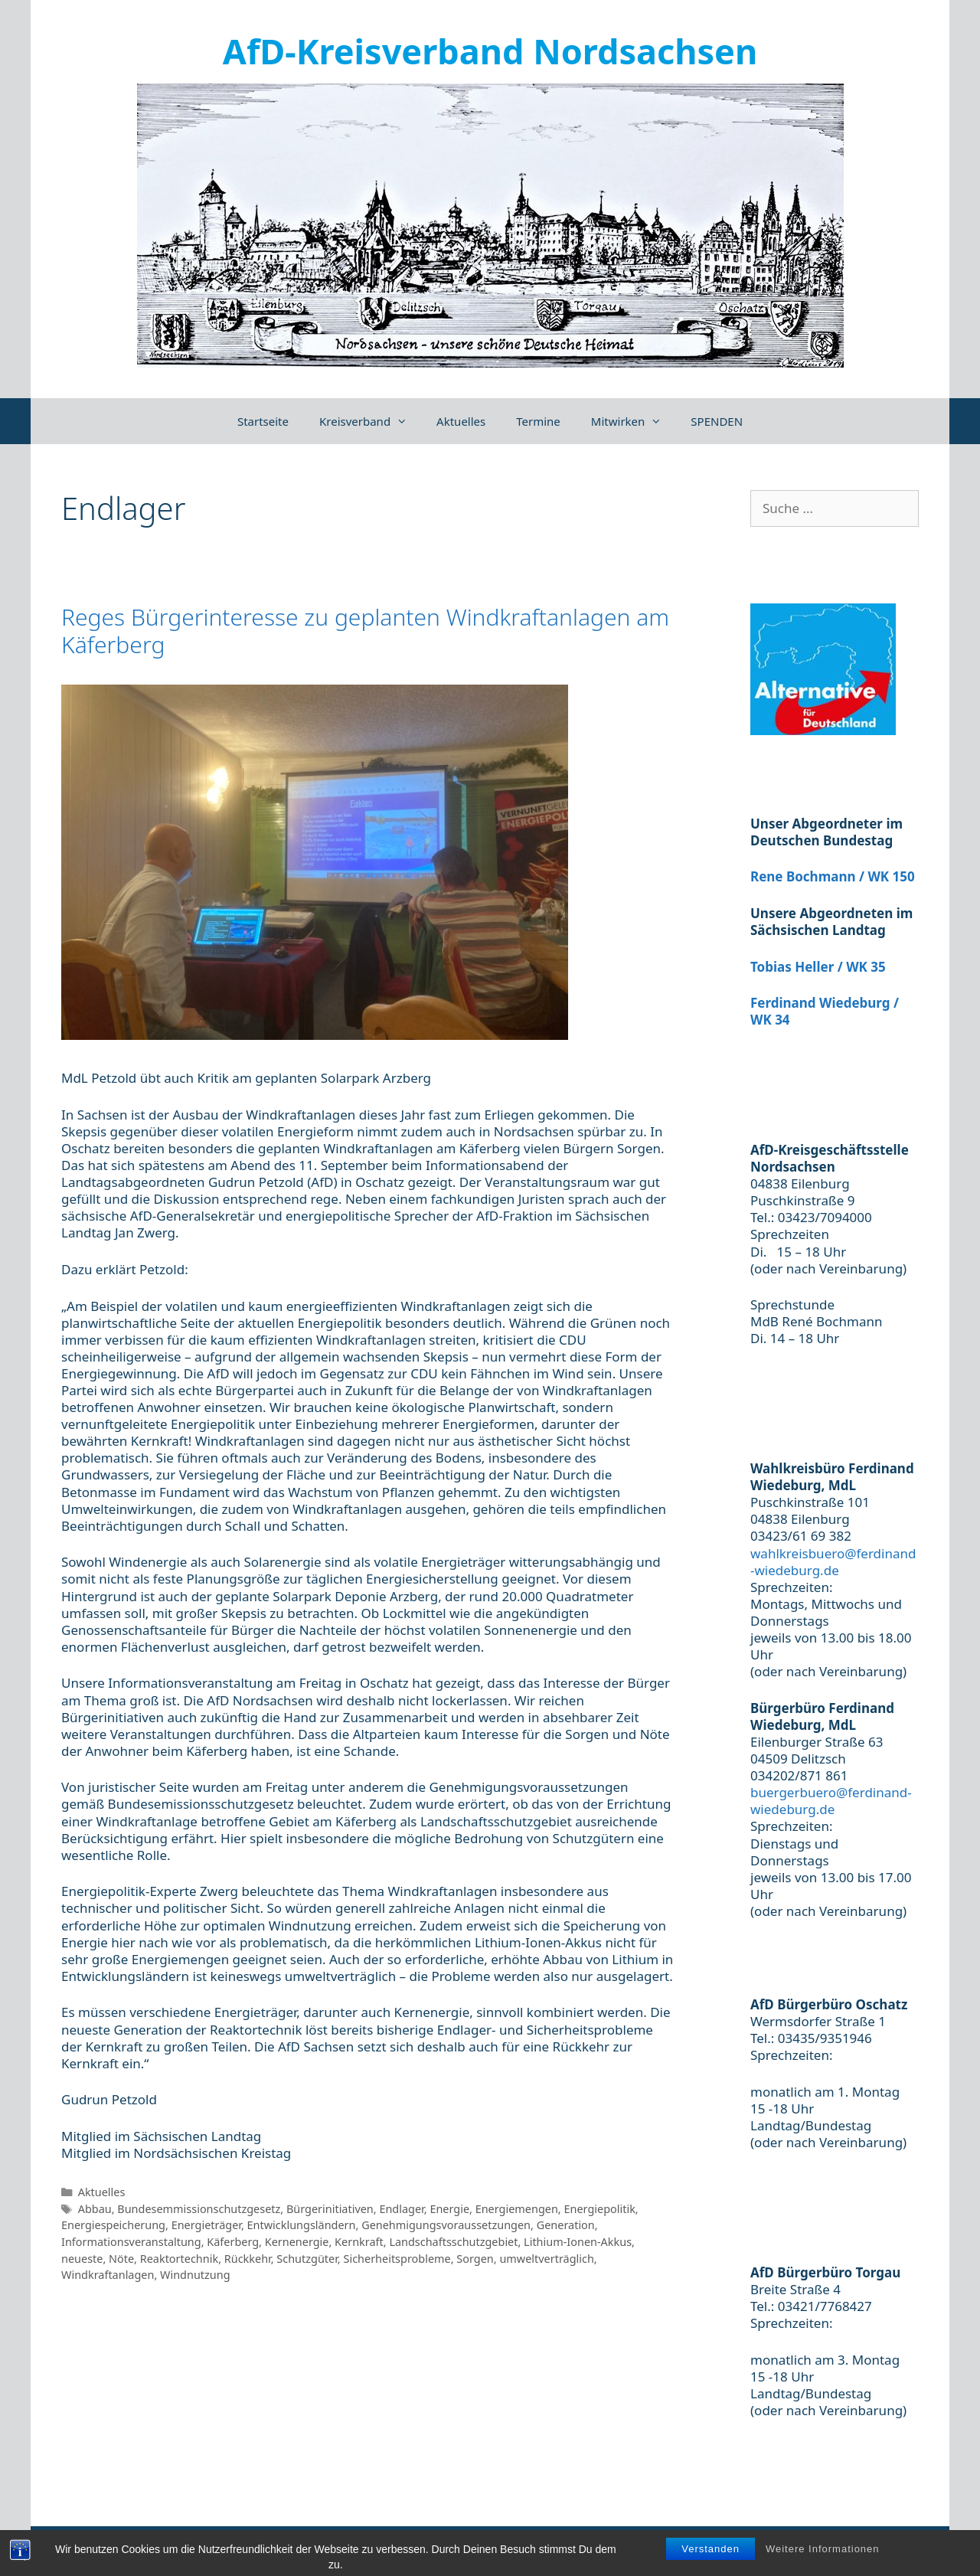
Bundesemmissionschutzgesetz (198, 2209)
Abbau (95, 2209)
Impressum (768, 2548)
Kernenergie (297, 2241)
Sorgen (474, 2258)
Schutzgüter (307, 2258)
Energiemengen (516, 2209)
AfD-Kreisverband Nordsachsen (490, 51)
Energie (449, 2209)
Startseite (263, 421)
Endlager (401, 2209)
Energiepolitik (599, 2209)
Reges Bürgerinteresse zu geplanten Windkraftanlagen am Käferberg (365, 630)
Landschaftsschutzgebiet (453, 2241)
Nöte (121, 2258)
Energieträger (206, 2225)
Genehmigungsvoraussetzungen (446, 2225)
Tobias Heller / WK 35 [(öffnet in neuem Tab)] (818, 967)
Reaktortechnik (179, 2258)
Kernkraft (359, 2241)
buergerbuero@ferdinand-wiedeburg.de (831, 1800)
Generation (566, 2225)
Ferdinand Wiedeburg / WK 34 (824, 1011)
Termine (538, 421)
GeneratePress (371, 2548)
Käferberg (233, 2241)
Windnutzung (195, 2274)
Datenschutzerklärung (874, 2548)
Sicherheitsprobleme (396, 2258)
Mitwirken (633, 421)
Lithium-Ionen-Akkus (578, 2241)
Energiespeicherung (113, 2225)
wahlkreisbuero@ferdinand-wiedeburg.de (833, 1562)
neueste (82, 2258)
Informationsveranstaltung (131, 2241)
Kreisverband (370, 421)
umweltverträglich (546, 2258)
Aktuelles (460, 421)
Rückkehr (247, 2258)
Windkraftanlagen (107, 2274)
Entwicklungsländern (301, 2225)
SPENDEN (717, 421)
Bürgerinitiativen (330, 2209)
